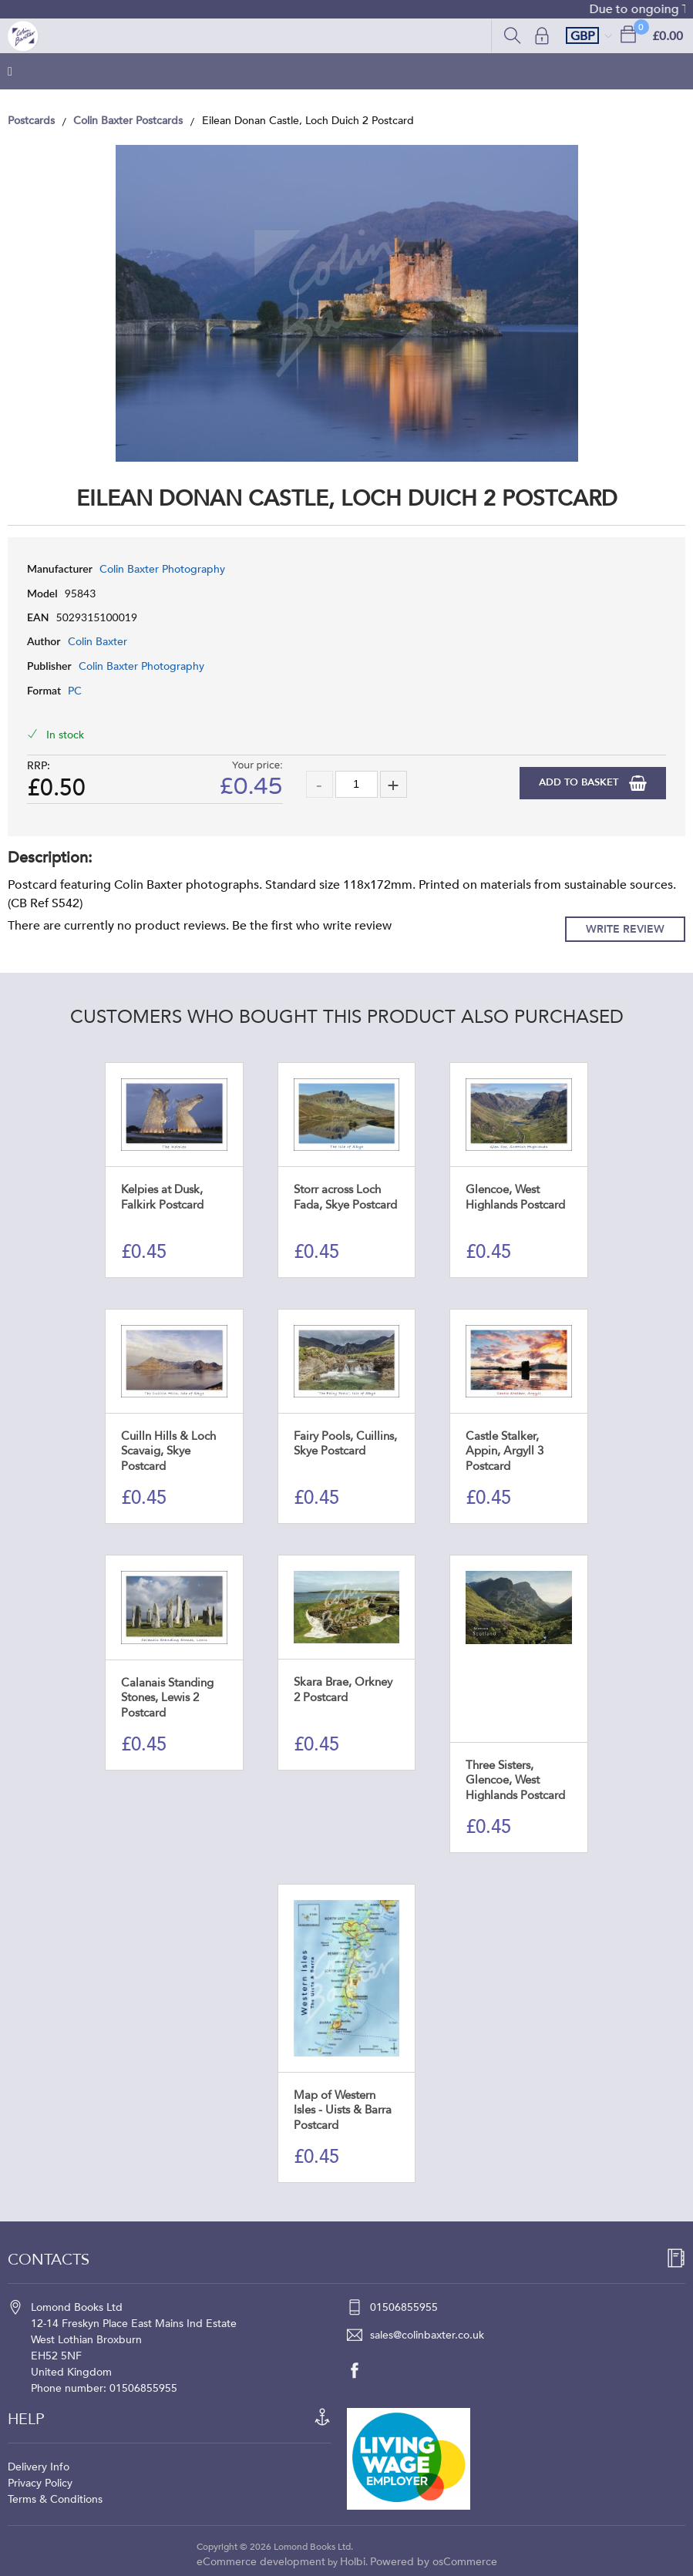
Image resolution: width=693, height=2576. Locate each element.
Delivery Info (38, 2467)
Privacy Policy (40, 2483)
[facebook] (362, 2370)
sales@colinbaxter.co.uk (427, 2335)
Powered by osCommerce (433, 2561)
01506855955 (404, 2307)
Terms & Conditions (55, 2499)
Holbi (352, 2561)
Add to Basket (580, 782)
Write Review (625, 929)
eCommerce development (261, 2561)
